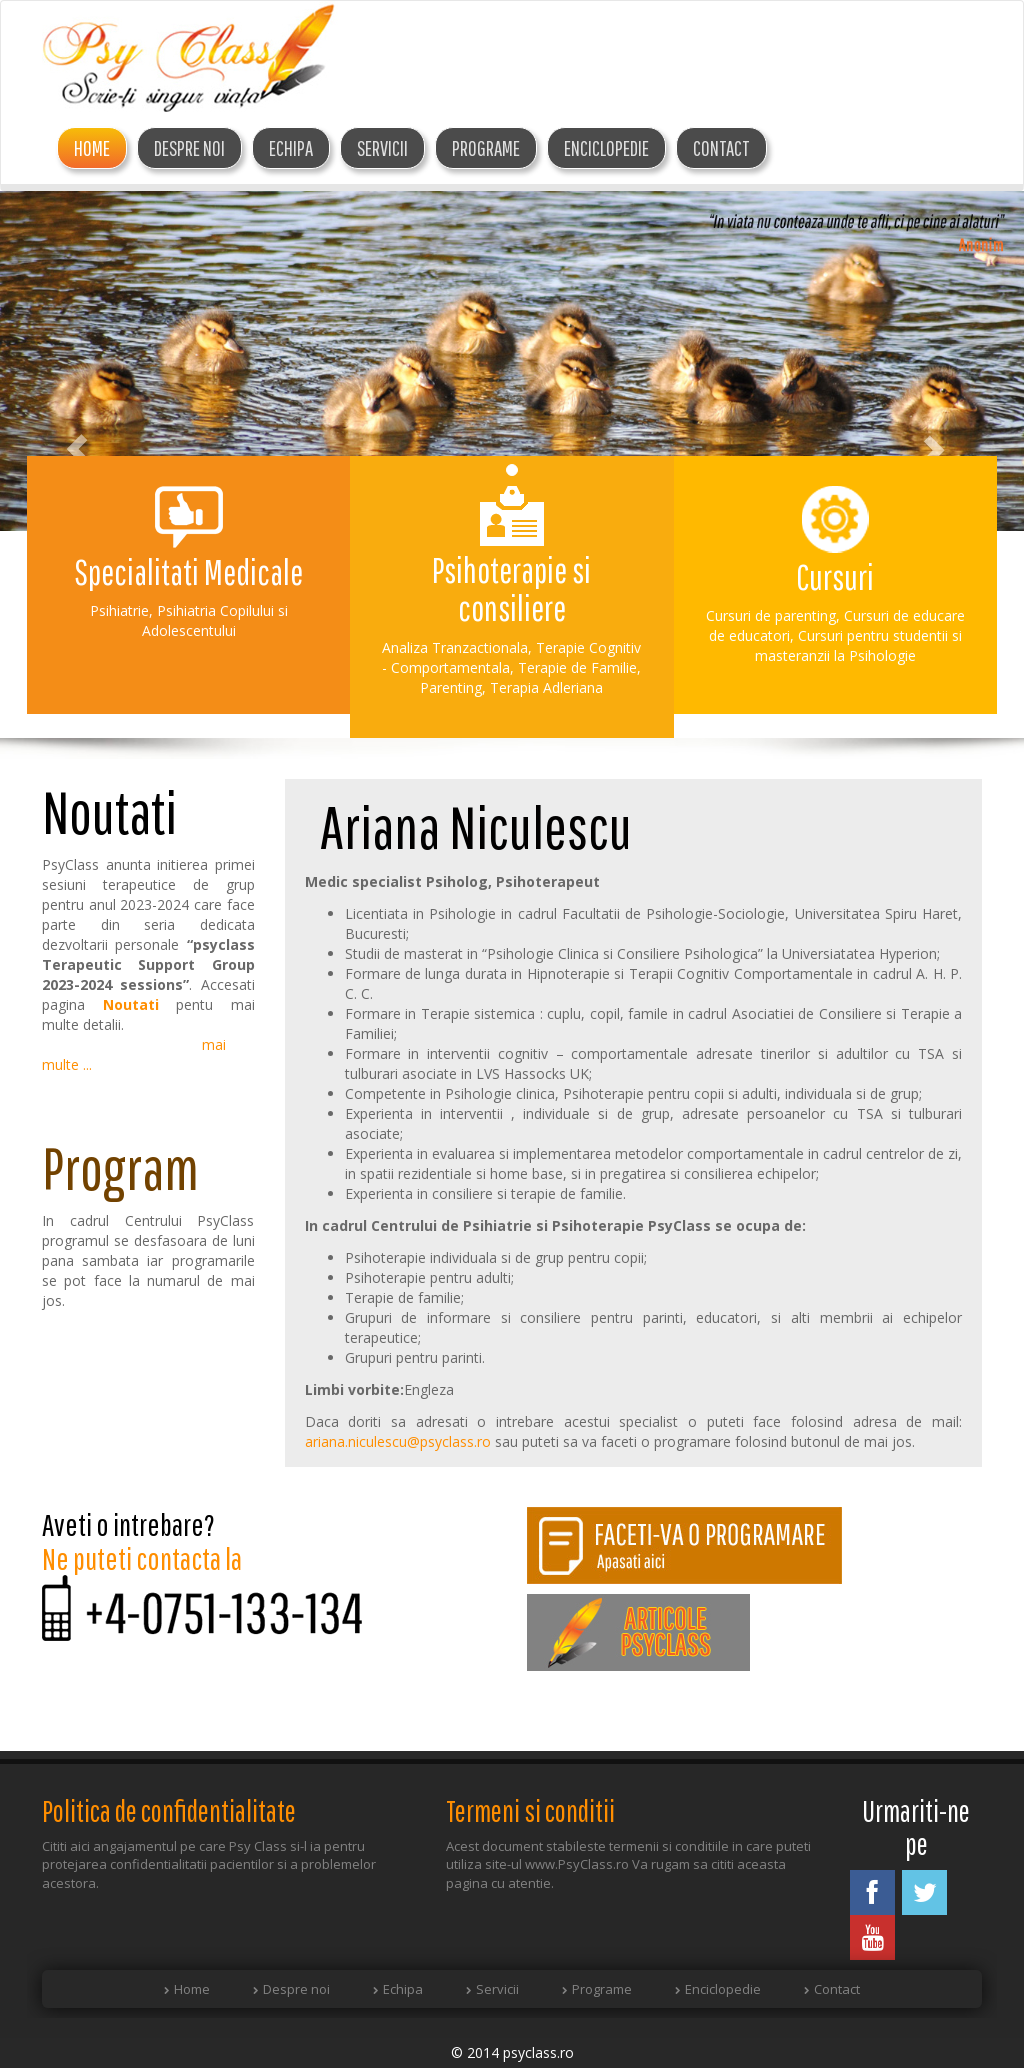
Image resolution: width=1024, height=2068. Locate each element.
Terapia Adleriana (546, 687)
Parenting (451, 687)
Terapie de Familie (577, 667)
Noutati (131, 1004)
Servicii (382, 148)
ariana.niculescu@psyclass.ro (398, 1441)
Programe (486, 148)
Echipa (403, 1989)
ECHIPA (291, 148)
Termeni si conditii (530, 1810)
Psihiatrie (119, 610)
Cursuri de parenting (771, 615)
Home (92, 148)
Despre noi (296, 1989)
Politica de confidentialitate (169, 1810)
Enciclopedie (606, 148)
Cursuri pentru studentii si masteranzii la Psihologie (858, 645)
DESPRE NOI (189, 148)
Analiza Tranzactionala (455, 647)
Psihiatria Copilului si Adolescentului (215, 620)
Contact (721, 148)
